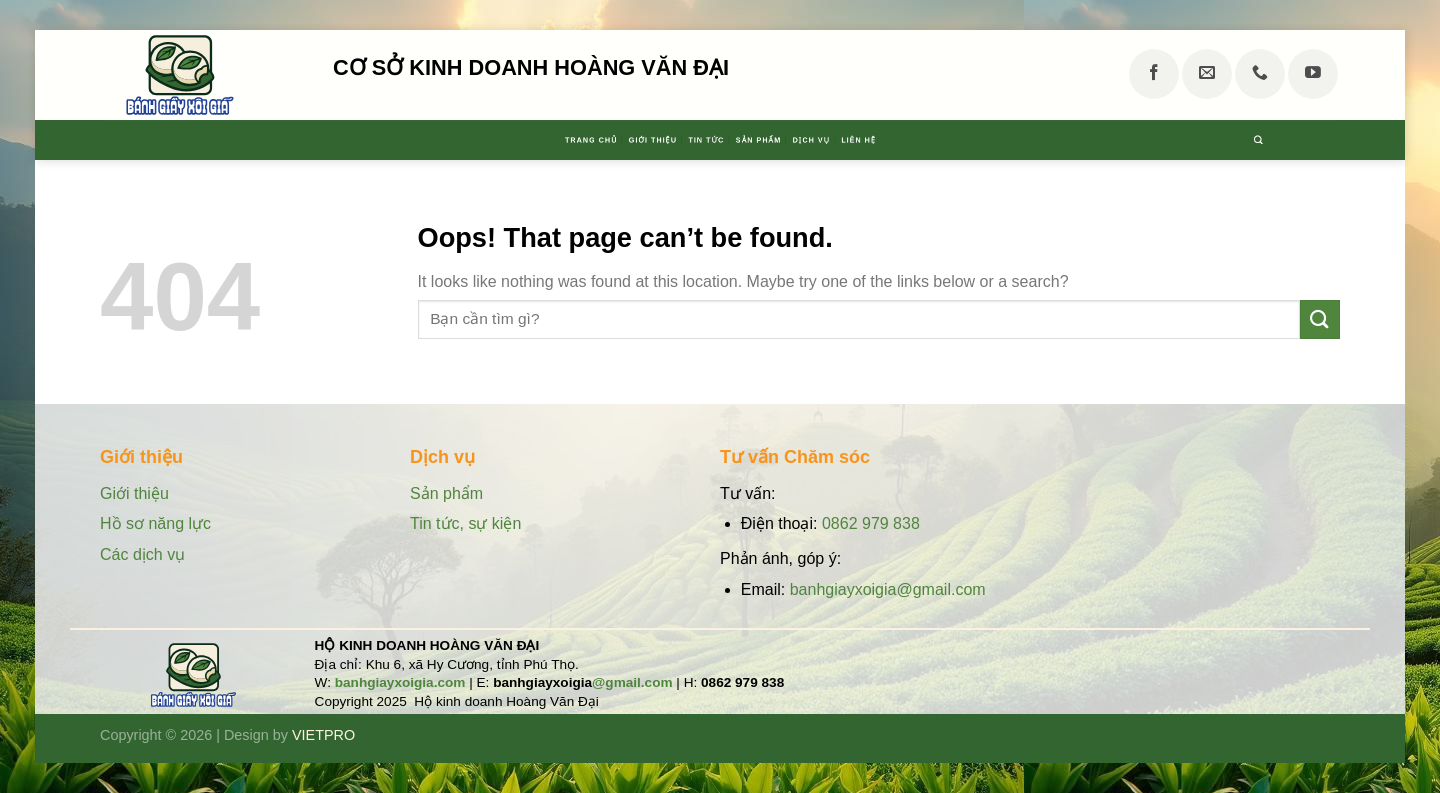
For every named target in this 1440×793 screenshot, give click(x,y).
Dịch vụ (896, 140)
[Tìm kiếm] (1329, 140)
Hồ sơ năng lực (157, 523)
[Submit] (1320, 319)
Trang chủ (468, 140)
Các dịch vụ (142, 554)
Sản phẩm (794, 140)
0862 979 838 (871, 523)
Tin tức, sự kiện (465, 523)
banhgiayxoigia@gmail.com (888, 589)
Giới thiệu (589, 140)
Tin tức (693, 140)
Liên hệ (988, 140)
